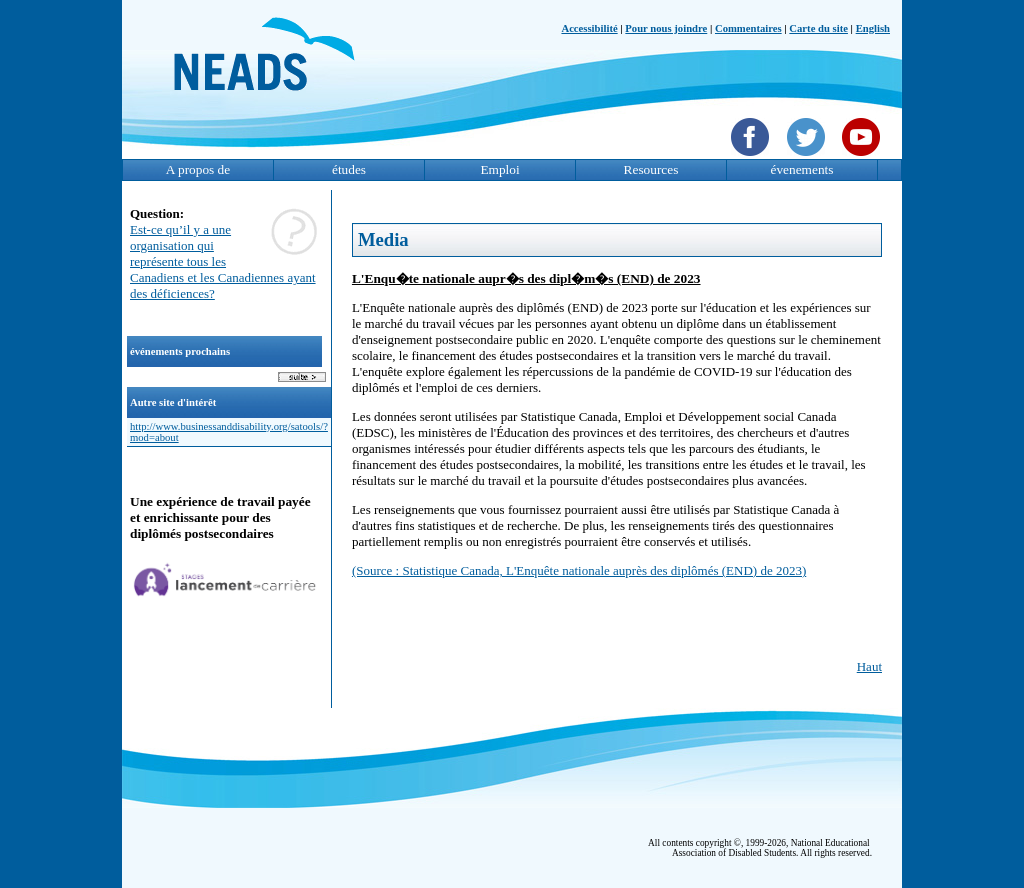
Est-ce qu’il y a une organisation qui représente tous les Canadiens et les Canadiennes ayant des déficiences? (223, 261)
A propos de (198, 169)
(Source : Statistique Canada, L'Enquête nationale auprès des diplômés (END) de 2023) (579, 570)
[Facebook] (752, 158)
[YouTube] (863, 158)
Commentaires (748, 28)
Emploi (499, 169)
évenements (802, 169)
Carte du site (818, 28)
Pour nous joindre (666, 28)
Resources (651, 169)
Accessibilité (589, 28)
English (873, 28)
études (349, 169)
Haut (869, 666)
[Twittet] (808, 158)
